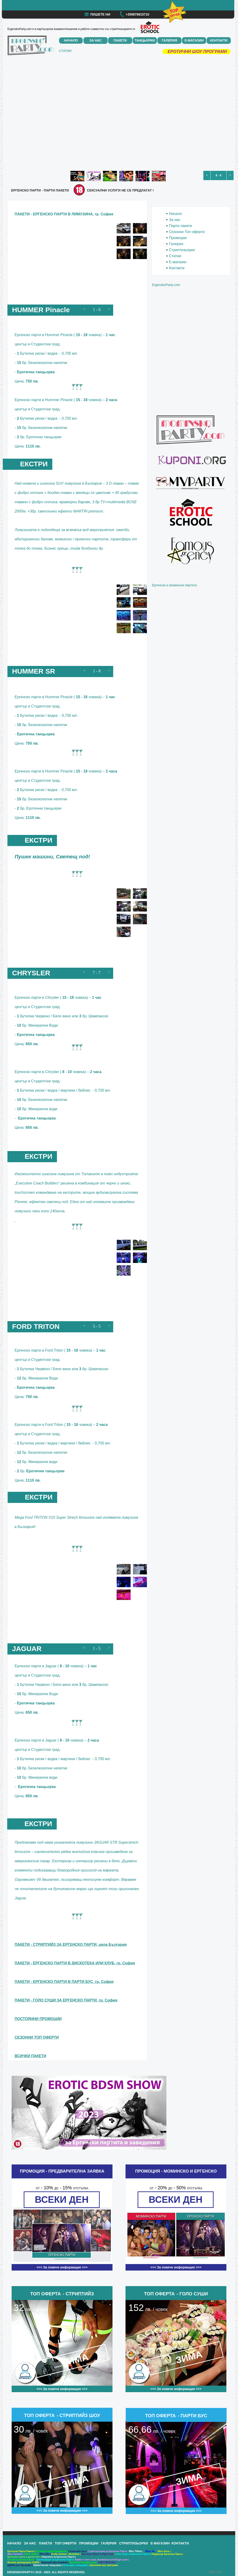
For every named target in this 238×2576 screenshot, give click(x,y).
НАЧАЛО (14, 2543)
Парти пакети (180, 226)
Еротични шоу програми (104, 2565)
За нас (174, 220)
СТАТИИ (65, 51)
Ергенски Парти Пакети (20, 2551)
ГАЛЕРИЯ (108, 2543)
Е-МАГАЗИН (160, 2543)
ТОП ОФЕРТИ (65, 2543)
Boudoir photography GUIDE (23, 2562)
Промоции (178, 238)
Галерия (176, 244)
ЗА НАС (30, 2543)
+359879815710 (137, 14)
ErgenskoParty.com (166, 285)
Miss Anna (163, 2551)
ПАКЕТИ (45, 2543)
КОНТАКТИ (180, 2543)
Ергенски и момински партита (174, 585)
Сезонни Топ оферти (187, 232)
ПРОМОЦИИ (88, 2543)
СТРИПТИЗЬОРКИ (133, 2543)
